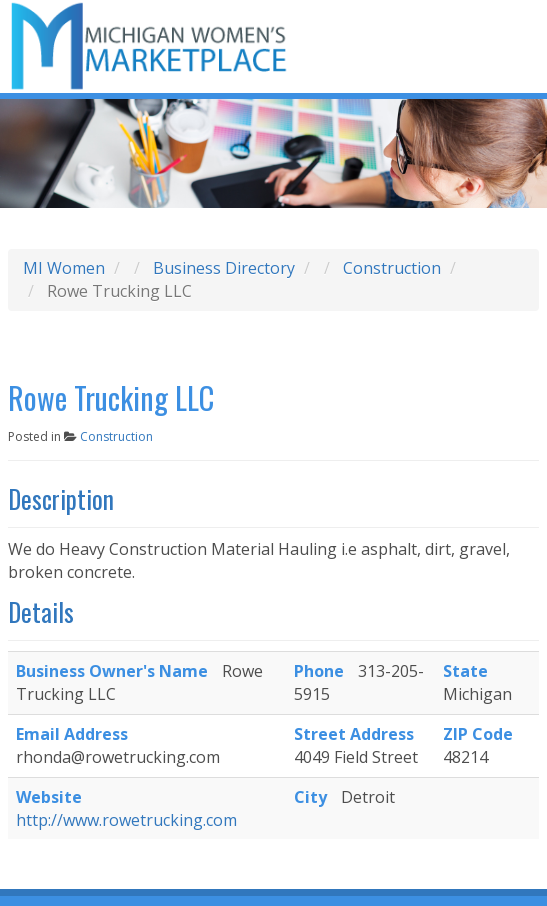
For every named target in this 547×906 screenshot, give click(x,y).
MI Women (64, 268)
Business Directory (224, 268)
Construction (392, 268)
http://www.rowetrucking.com (126, 820)
